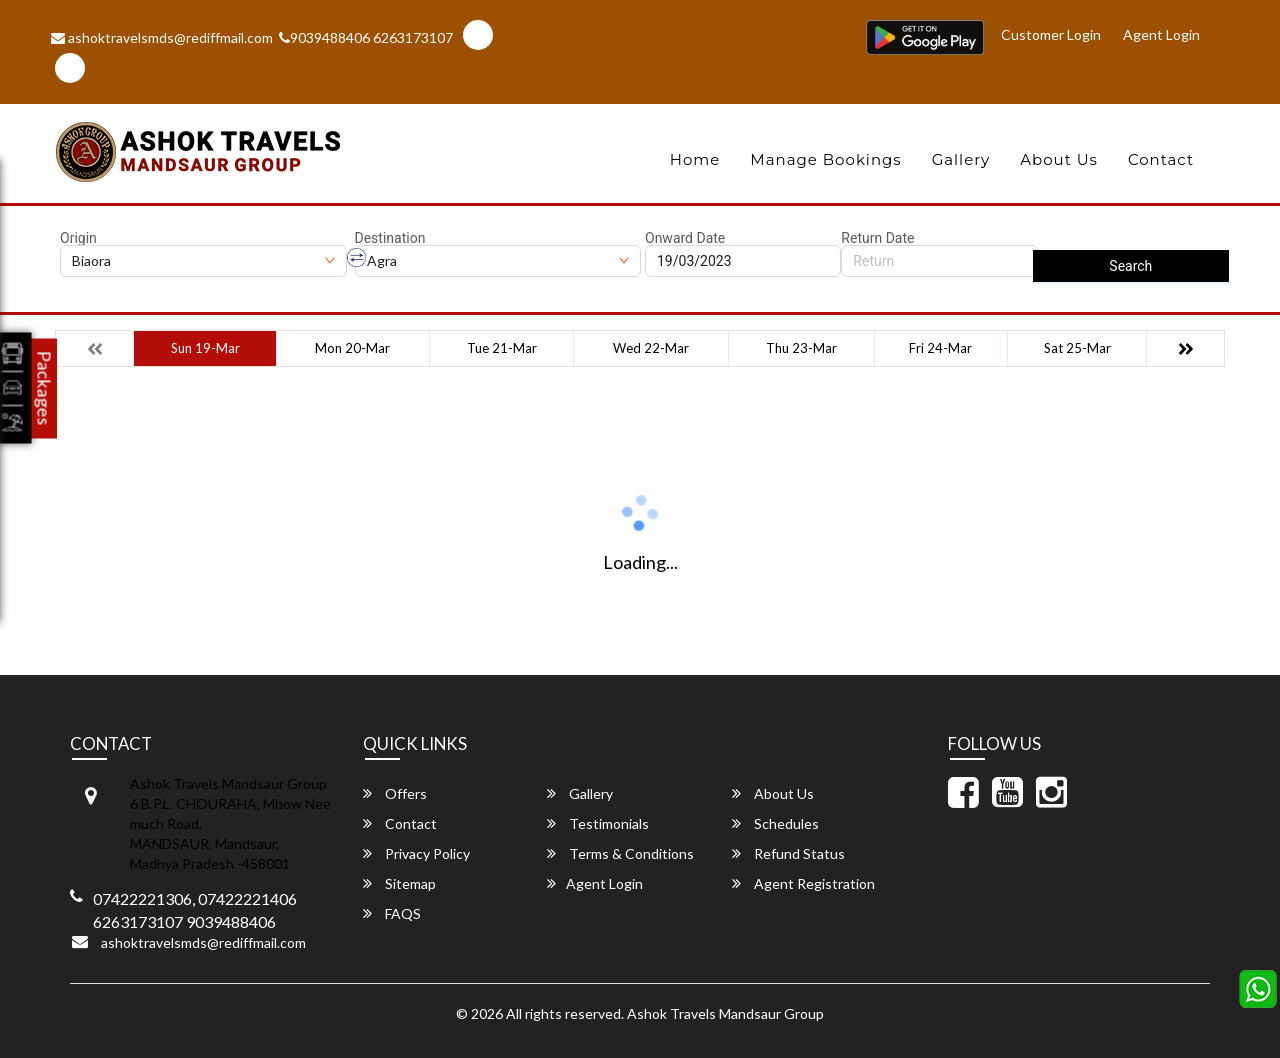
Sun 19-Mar (205, 348)
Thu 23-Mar (801, 348)
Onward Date (685, 238)
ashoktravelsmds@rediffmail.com (162, 37)
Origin (78, 238)
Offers (395, 793)
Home (695, 159)
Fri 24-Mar (940, 348)
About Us (1059, 159)
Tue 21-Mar (502, 348)
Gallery (961, 159)
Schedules (775, 823)
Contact (1161, 159)
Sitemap (399, 883)
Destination (390, 238)
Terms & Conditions (620, 853)
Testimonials (598, 823)
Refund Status (788, 853)
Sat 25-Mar (1077, 348)
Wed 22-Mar (651, 348)
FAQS (392, 913)
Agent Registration (803, 883)
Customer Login (1051, 34)
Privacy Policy (416, 853)
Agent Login (1161, 34)
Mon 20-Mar (352, 348)
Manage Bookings (825, 159)
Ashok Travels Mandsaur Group (725, 1013)
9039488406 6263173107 (366, 37)
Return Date (877, 238)
